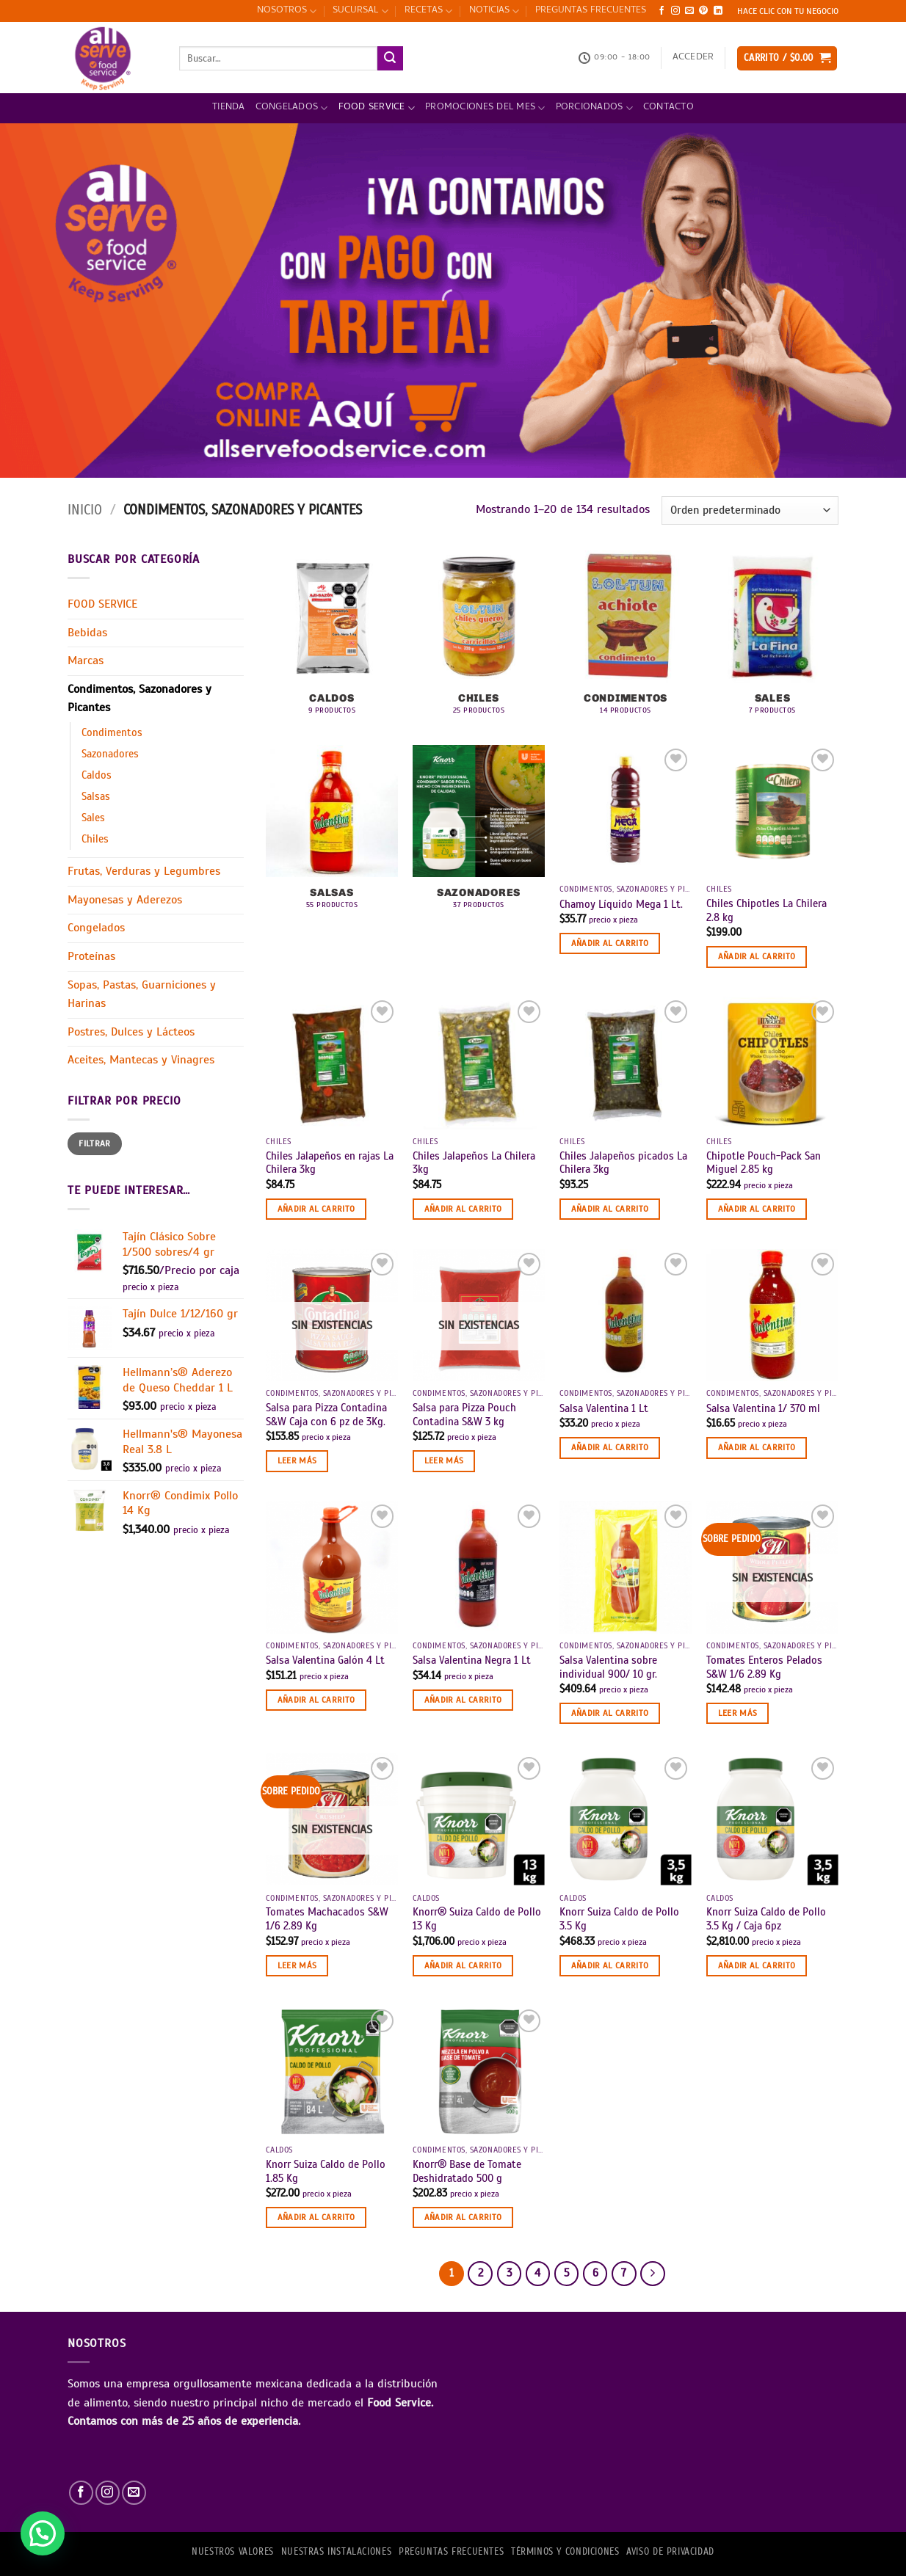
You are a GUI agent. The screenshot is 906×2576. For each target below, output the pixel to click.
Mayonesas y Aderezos (125, 899)
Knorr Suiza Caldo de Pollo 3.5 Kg (619, 1918)
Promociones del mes (485, 107)
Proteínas (91, 956)
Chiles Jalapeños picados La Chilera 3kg (623, 1162)
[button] (693, 58)
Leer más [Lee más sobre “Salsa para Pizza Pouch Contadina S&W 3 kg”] (444, 1460)
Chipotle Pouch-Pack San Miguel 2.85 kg (763, 1162)
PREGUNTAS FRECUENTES (590, 10)
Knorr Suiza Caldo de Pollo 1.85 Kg (325, 2171)
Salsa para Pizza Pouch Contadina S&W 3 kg (464, 1414)
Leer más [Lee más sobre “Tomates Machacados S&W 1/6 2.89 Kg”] (297, 1965)
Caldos (96, 775)
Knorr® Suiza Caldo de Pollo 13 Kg (477, 1918)
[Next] (652, 2273)
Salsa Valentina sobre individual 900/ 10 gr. (608, 1667)
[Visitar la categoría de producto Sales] (772, 640)
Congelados (292, 107)
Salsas (95, 796)
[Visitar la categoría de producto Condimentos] (625, 640)
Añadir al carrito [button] (610, 943)
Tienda (228, 107)
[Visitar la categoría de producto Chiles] (479, 640)
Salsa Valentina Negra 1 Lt (472, 1660)
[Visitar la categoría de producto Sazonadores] (479, 835)
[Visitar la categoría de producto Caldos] (332, 640)
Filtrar (95, 1143)
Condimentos (111, 732)
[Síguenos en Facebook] (661, 11)
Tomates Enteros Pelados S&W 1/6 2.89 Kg (764, 1667)
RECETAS (428, 10)
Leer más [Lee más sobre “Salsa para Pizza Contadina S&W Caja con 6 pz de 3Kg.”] (297, 1460)
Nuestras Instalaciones (336, 2552)
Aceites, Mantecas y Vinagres (141, 1059)
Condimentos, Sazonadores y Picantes (139, 699)
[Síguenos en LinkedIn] (718, 11)
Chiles (95, 838)
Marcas (86, 660)
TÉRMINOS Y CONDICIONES (565, 2552)
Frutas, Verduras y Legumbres (144, 871)
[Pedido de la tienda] (750, 510)
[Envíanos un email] (689, 11)
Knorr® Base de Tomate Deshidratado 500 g (467, 2171)
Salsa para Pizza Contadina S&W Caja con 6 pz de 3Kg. (326, 1414)
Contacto (668, 107)
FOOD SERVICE (377, 107)
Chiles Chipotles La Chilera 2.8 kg (766, 910)
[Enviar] (389, 58)
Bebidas (87, 632)
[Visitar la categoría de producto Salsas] (332, 835)
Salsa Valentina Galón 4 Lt (325, 1660)
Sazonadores (110, 753)
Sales (93, 817)
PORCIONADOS (594, 107)
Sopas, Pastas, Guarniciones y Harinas (142, 994)
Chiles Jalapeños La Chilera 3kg (474, 1162)
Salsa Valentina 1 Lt (603, 1408)
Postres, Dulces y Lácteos (131, 1032)
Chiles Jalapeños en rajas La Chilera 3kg (330, 1162)
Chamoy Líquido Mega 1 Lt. (621, 904)
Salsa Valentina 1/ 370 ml (763, 1408)
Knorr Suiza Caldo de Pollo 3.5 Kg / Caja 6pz (766, 1918)
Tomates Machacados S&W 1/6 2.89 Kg (327, 1918)
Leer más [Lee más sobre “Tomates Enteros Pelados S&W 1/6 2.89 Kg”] (738, 1713)
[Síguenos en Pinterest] (703, 11)
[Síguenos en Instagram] (675, 11)
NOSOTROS (286, 10)
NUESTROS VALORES (233, 2552)
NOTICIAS (494, 10)
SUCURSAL (360, 10)
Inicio (85, 509)
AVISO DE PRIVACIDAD (670, 2552)
